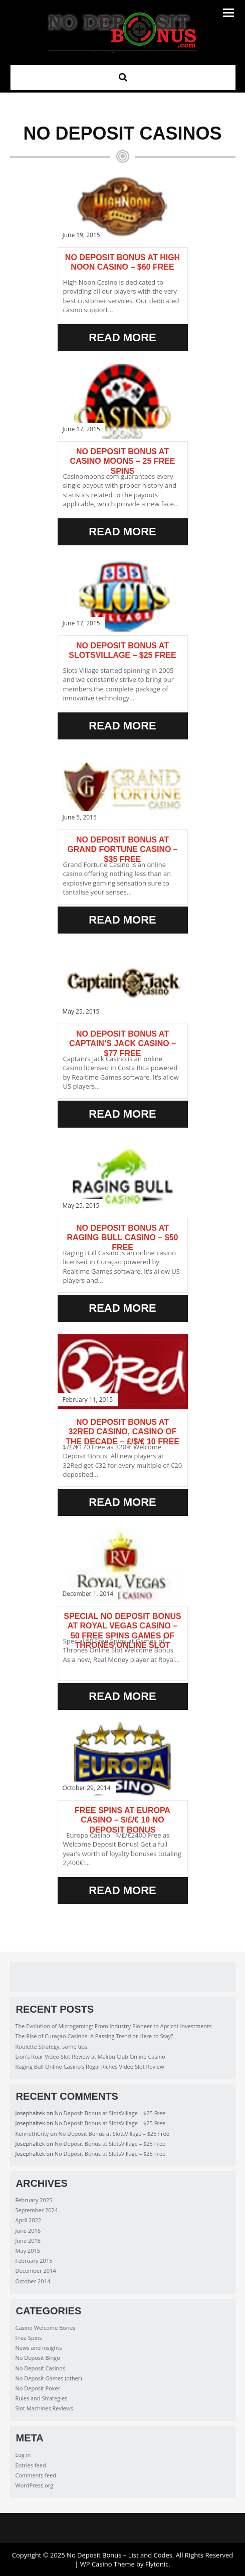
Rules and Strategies (42, 2398)
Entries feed (31, 2465)
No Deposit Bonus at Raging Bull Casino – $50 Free (122, 1237)
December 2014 (36, 2270)
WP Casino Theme (107, 2563)
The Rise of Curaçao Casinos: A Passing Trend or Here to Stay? (94, 2036)
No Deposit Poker (38, 2388)
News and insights (39, 2347)
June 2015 (28, 2240)
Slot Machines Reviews (44, 2408)
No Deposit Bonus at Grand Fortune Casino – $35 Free (122, 849)
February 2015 (34, 2260)
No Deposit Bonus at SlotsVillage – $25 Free (110, 2113)
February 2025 (34, 2200)
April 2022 (29, 2220)
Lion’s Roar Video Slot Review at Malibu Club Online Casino (90, 2056)
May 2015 (28, 2250)
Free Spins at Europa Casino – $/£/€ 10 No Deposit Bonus (122, 1820)
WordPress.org (35, 2485)
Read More (122, 337)
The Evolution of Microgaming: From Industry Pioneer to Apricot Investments (114, 2026)
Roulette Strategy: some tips (52, 2046)
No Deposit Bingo (38, 2357)
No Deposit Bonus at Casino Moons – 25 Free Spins (122, 461)
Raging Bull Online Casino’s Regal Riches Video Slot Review (90, 2066)
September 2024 (37, 2210)
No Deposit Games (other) (49, 2378)
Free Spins (29, 2337)
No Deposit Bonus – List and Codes (119, 2554)
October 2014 (33, 2281)
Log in (23, 2454)
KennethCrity (32, 2133)
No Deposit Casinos (41, 2368)
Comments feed (36, 2475)
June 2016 (28, 2230)
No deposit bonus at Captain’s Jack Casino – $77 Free (122, 1043)
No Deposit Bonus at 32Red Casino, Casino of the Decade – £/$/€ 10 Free (122, 1431)
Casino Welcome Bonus (46, 2327)
